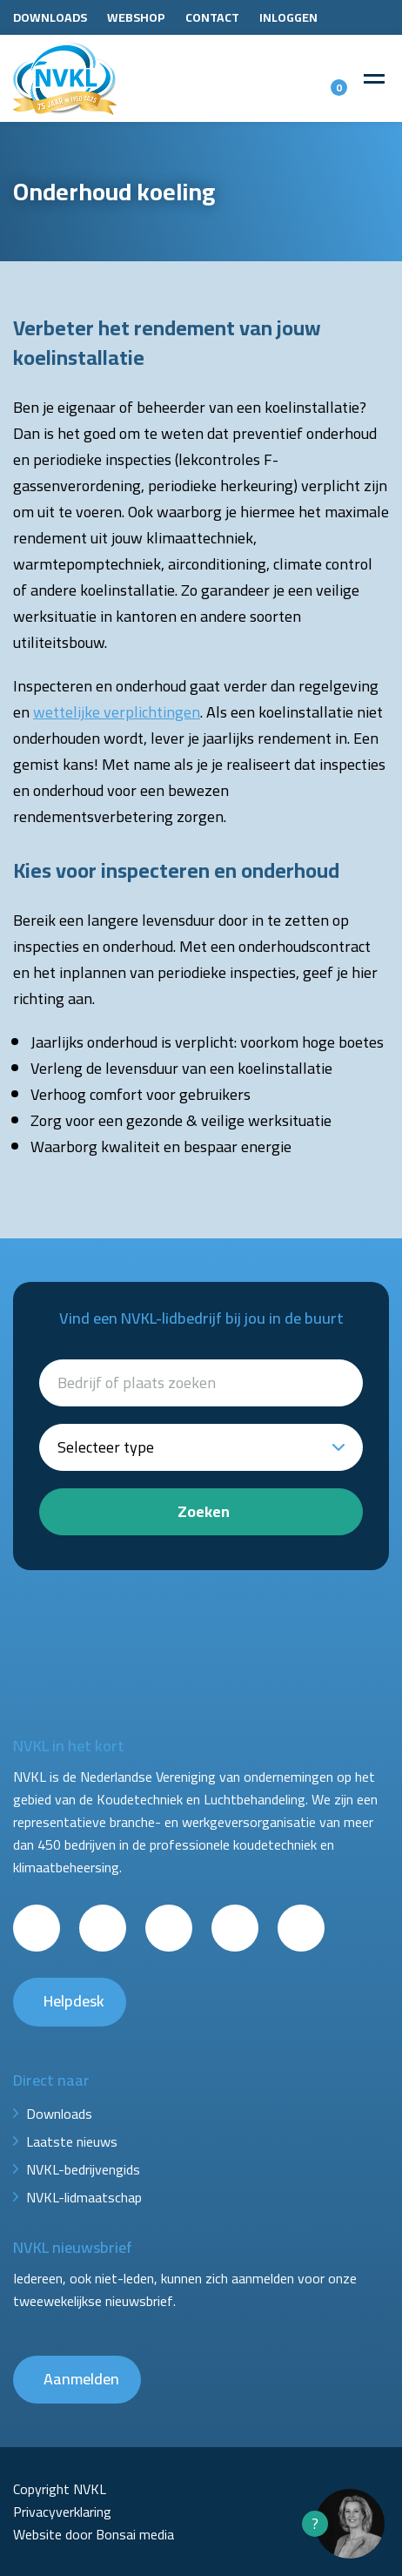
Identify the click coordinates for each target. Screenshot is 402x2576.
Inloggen (288, 17)
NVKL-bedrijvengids (83, 2169)
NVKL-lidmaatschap (84, 2197)
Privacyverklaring (62, 2511)
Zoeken (204, 1511)
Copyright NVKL (59, 2489)
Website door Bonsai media (93, 2534)
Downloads (50, 17)
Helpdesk (74, 2000)
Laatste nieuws (71, 2141)
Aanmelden (81, 2378)
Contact (212, 17)
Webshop (136, 17)
